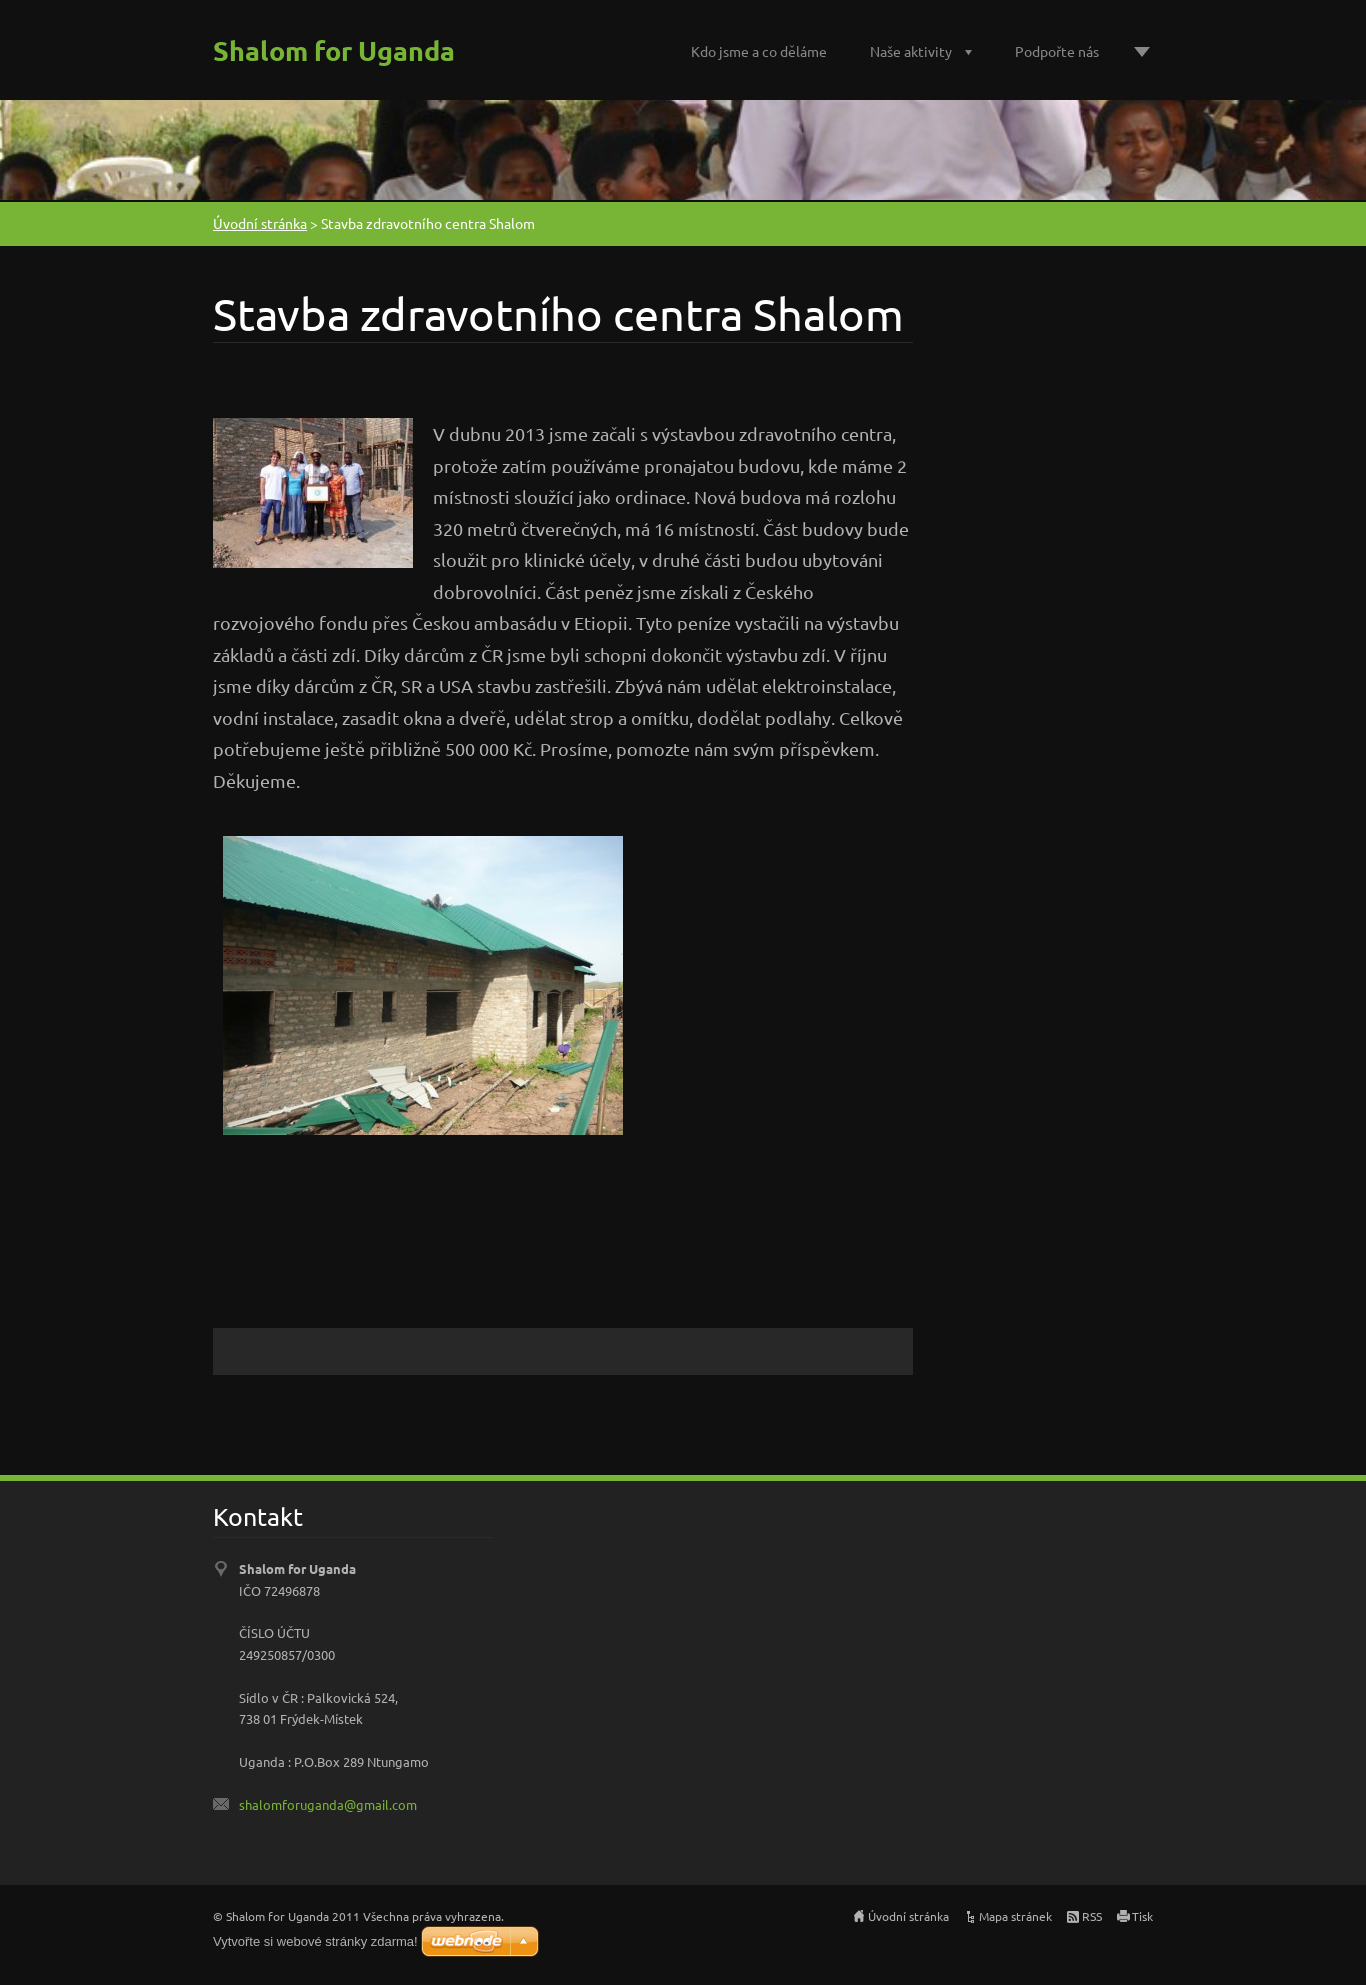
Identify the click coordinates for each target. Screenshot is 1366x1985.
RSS (1092, 1916)
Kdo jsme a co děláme (759, 51)
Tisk (1142, 1916)
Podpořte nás (1057, 51)
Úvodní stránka (260, 223)
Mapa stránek (1015, 1916)
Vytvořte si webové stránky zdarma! (315, 1941)
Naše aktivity (911, 51)
